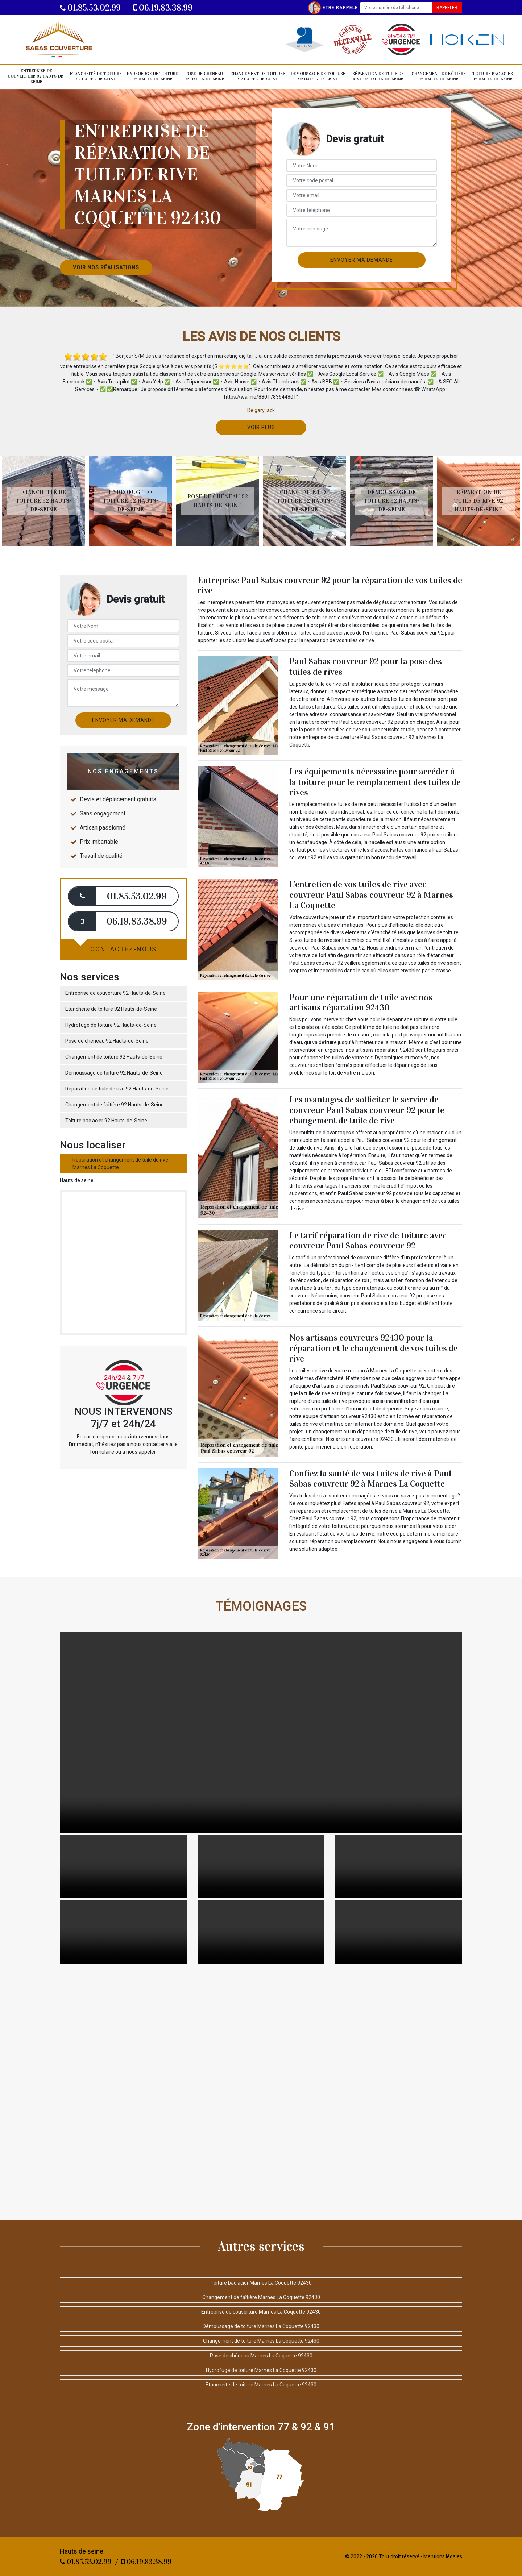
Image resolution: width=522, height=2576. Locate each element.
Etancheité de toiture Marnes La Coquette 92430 (261, 2385)
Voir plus (261, 427)
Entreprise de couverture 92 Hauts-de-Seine (36, 76)
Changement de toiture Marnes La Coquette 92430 (261, 2341)
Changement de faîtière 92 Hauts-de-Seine (438, 76)
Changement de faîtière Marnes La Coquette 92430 (261, 2297)
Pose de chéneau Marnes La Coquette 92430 (261, 2356)
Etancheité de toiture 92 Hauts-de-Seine (96, 76)
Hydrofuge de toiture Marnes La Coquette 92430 (261, 2370)
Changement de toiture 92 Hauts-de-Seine (257, 76)
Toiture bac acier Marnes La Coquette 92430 (261, 2283)
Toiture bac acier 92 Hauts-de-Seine (492, 76)
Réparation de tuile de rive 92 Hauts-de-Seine (378, 76)
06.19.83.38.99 (162, 7)
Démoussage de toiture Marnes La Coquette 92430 (261, 2326)
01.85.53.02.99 (90, 7)
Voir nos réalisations (106, 267)
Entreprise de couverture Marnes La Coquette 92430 (261, 2312)
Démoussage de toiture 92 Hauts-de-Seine (318, 76)
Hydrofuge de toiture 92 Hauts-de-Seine (152, 76)
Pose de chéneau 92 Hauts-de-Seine (204, 76)
